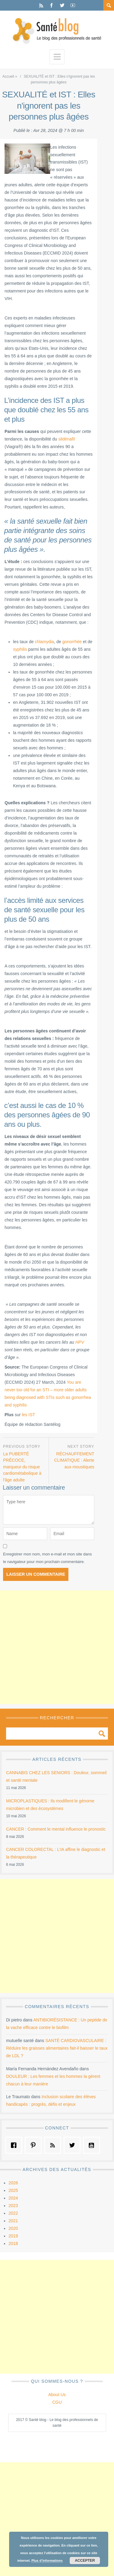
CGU (57, 2402)
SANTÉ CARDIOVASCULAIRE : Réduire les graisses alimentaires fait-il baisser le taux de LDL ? (57, 2048)
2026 (13, 2182)
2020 (13, 2228)
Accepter (85, 2560)
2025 (13, 2190)
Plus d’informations (47, 2560)
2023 (13, 2205)
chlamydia (44, 641)
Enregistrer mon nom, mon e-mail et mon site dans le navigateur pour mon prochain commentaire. (47, 1558)
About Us (57, 2394)
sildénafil (66, 439)
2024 (13, 2198)
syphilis (20, 649)
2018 (13, 2243)
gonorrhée (72, 641)
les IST (28, 1414)
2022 (13, 2213)
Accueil (8, 76)
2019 (13, 2235)
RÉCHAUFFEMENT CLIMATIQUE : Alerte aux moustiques (74, 1460)
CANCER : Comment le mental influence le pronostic (56, 1829)
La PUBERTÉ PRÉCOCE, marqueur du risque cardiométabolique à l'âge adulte (22, 1466)
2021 (13, 2220)
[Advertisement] (57, 1647)
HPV (79, 1342)
